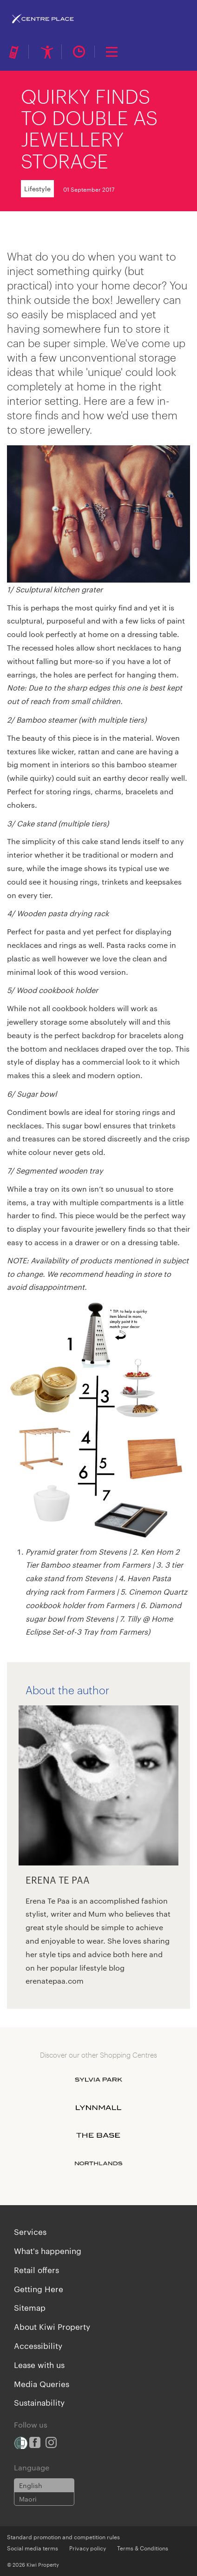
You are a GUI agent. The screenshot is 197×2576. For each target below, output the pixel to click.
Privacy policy (87, 2547)
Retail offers (36, 2269)
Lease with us (39, 2364)
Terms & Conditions (142, 2547)
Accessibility (38, 2345)
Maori (28, 2498)
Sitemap (30, 2307)
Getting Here (38, 2288)
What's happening (47, 2250)
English (30, 2485)
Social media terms (32, 2547)
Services (30, 2231)
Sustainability (39, 2402)
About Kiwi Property (52, 2326)
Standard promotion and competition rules (63, 2536)
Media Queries (41, 2383)
